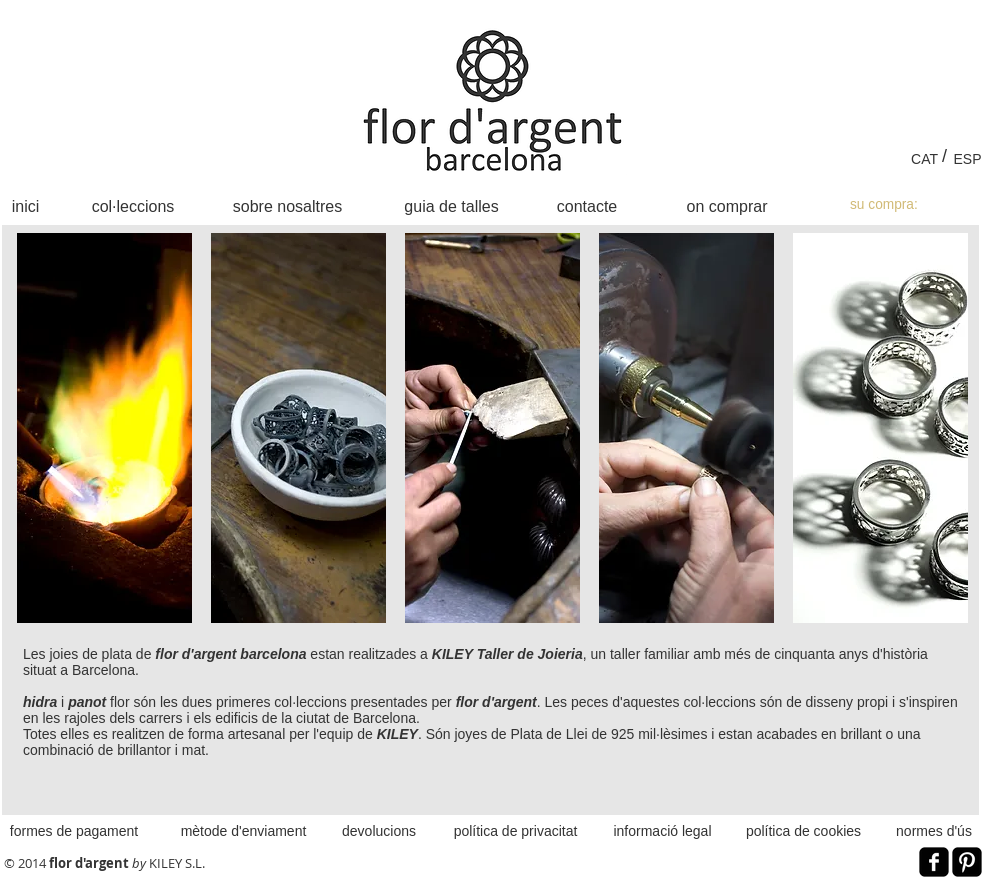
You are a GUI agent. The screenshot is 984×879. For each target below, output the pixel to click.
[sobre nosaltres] (287, 206)
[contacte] (587, 206)
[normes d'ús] (934, 831)
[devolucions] (379, 831)
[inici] (25, 206)
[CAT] (924, 159)
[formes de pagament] (74, 831)
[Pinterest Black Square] (967, 862)
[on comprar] (727, 206)
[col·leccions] (133, 206)
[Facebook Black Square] (934, 862)
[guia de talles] (451, 206)
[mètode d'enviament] (243, 831)
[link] (901, 204)
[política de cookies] (803, 831)
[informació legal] (662, 831)
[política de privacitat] (515, 831)
